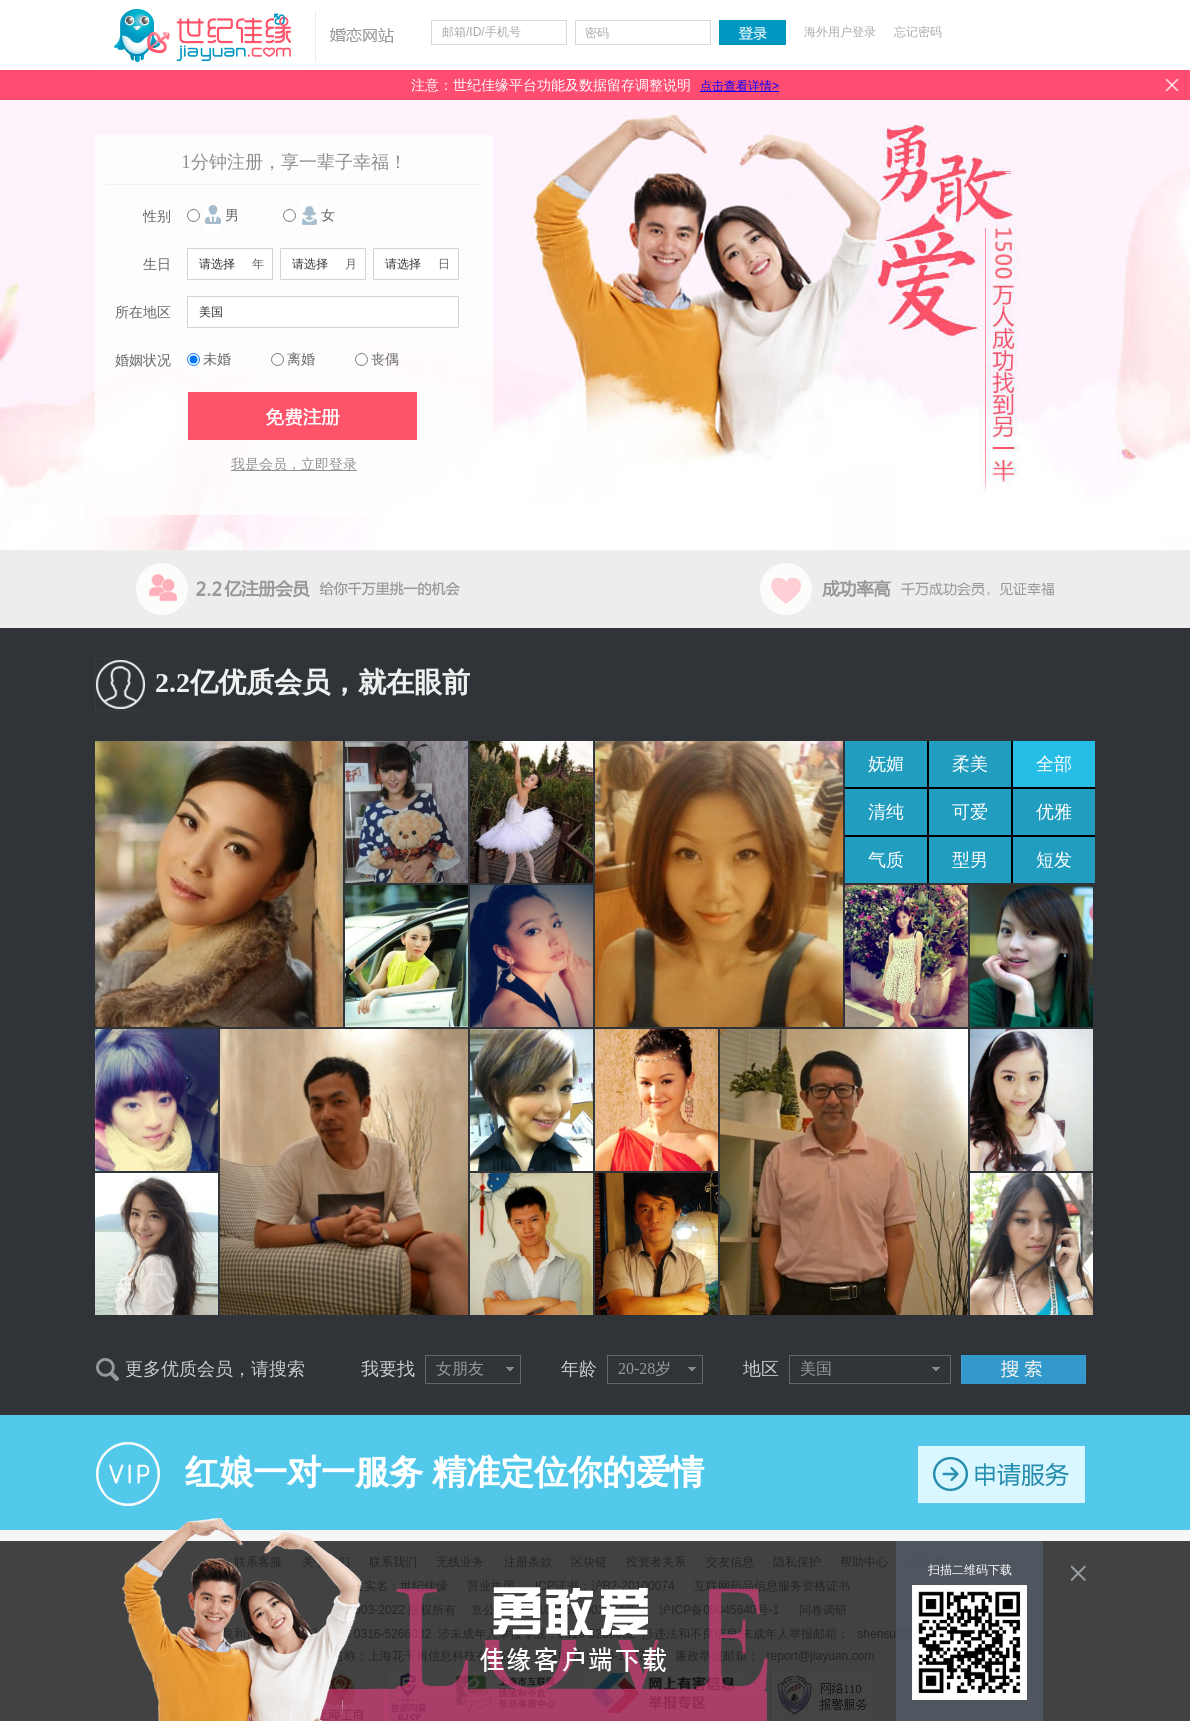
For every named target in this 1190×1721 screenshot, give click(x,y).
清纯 (886, 812)
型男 (970, 860)
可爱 (970, 812)
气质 (886, 860)
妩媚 (886, 764)
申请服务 (1001, 1474)
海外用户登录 (840, 32)
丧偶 (385, 359)
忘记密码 (918, 32)
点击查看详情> (739, 86)
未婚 (217, 359)
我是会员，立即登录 (294, 464)
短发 (1054, 860)
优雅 (1054, 812)
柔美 (970, 764)
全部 (1054, 764)
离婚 (301, 359)
